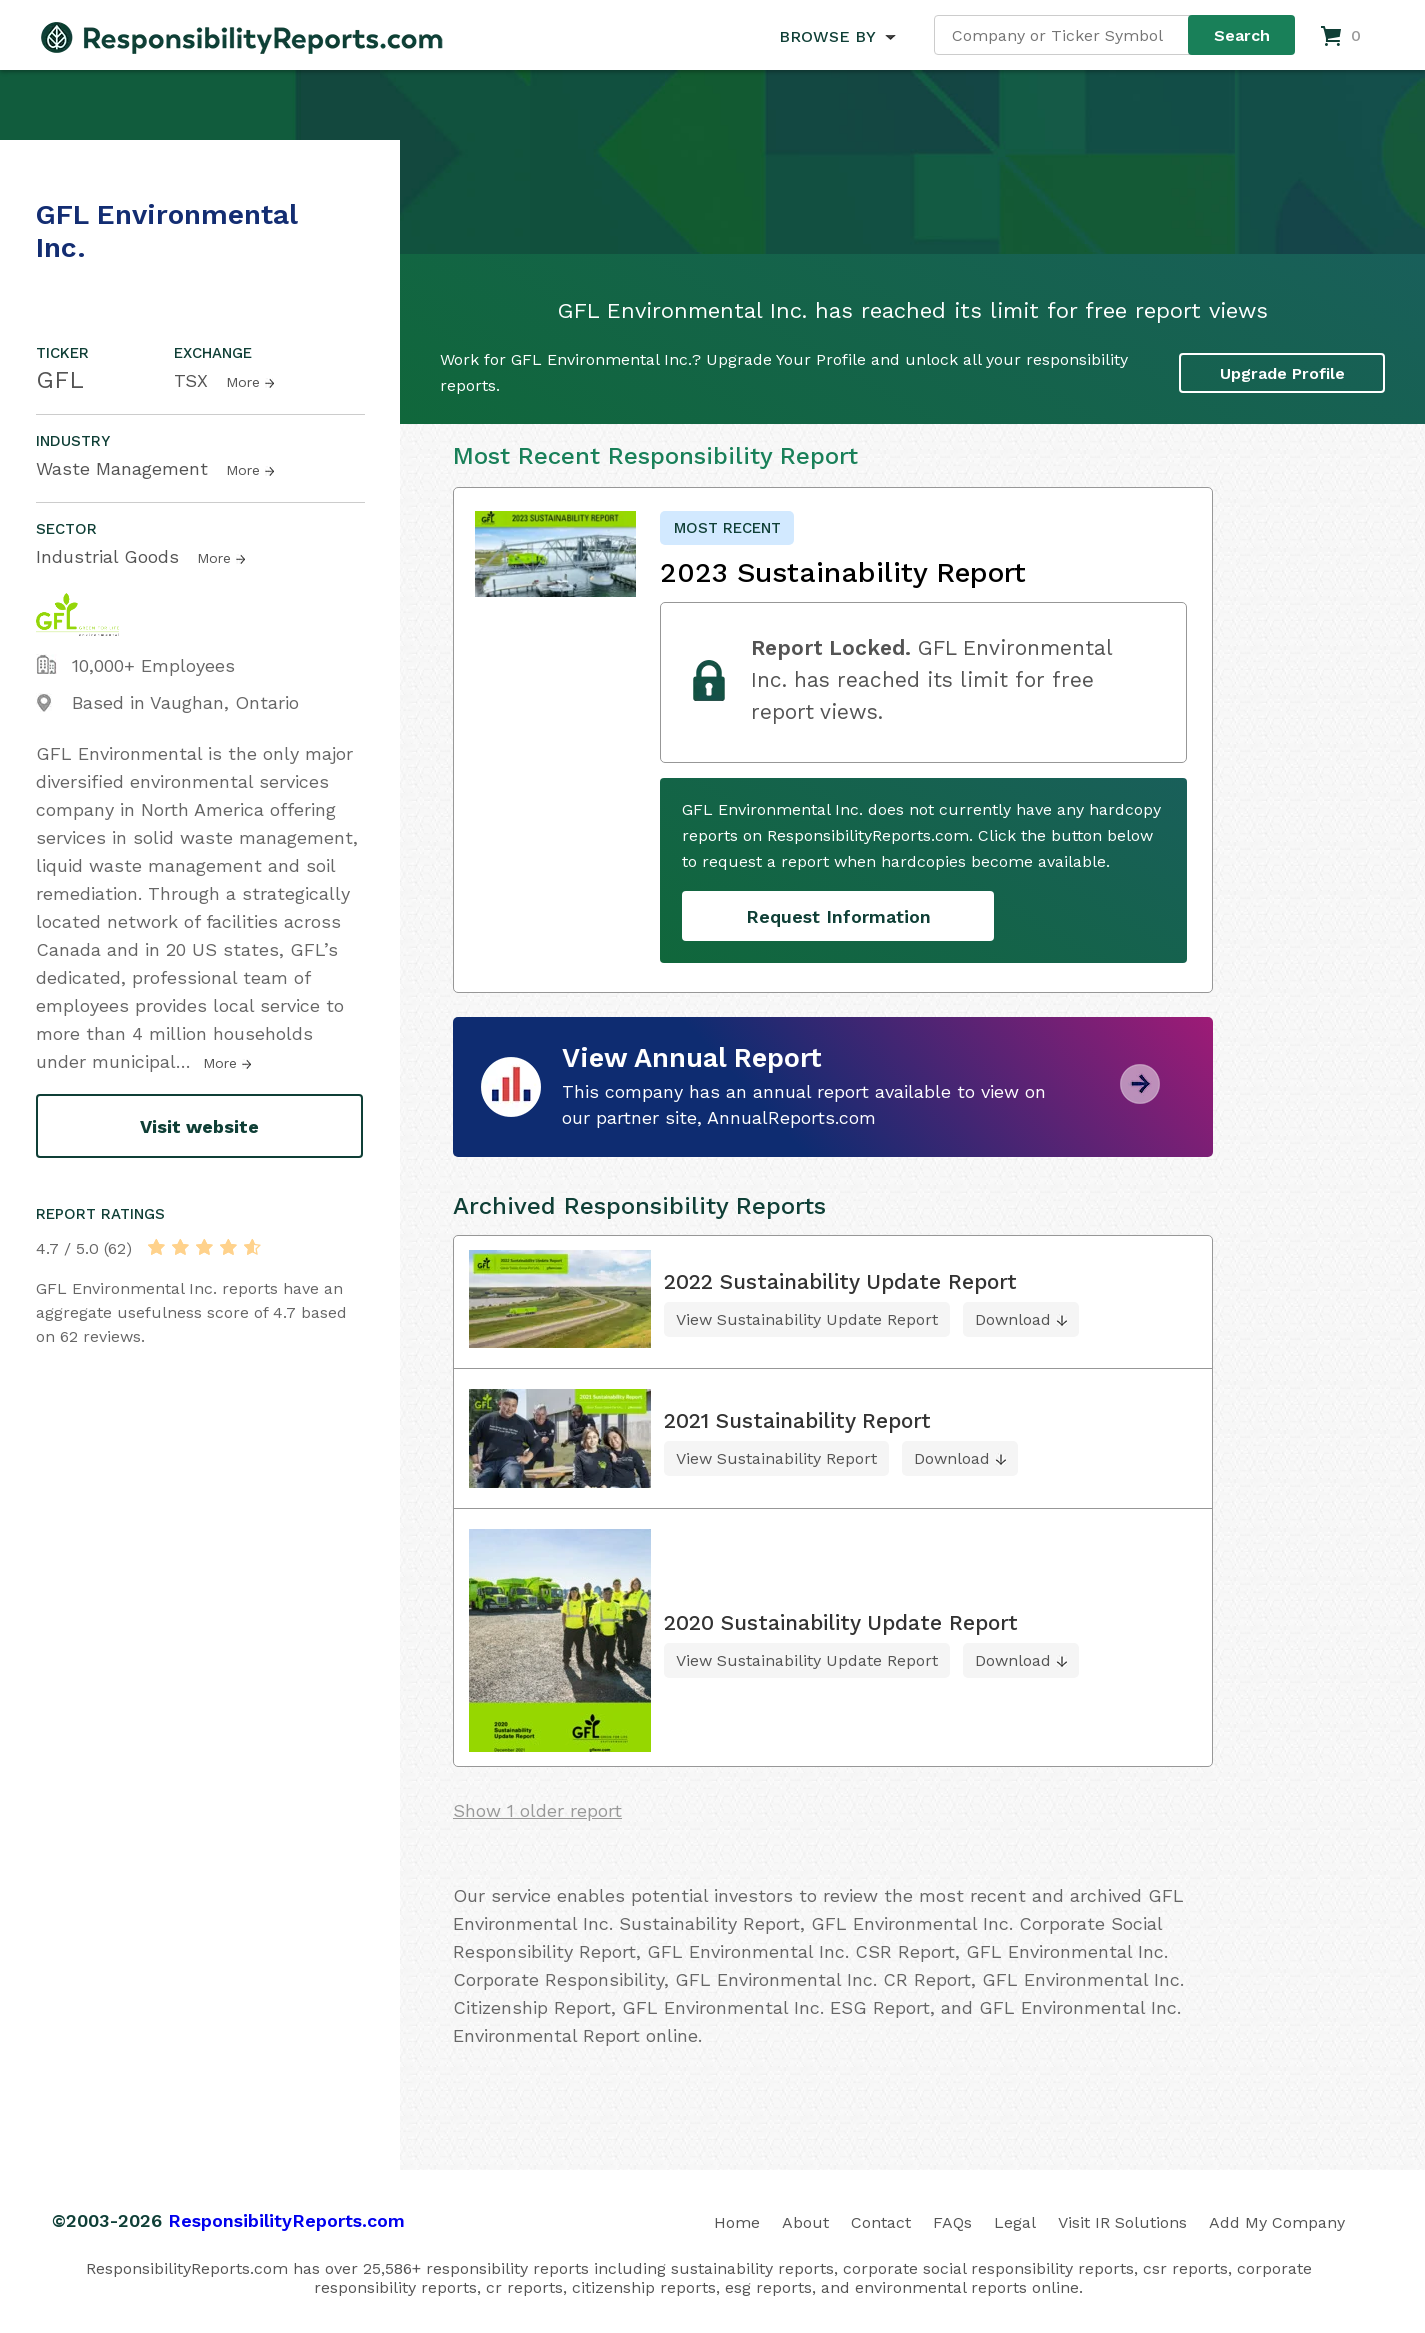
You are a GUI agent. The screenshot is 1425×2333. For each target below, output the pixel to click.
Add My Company (1277, 2222)
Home (737, 2222)
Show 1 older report (537, 1810)
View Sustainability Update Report (807, 1319)
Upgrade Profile (1282, 373)
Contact (881, 2222)
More (243, 382)
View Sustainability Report (776, 1458)
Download (1013, 1319)
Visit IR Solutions (1122, 2222)
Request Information (838, 916)
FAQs (952, 2222)
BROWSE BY (827, 36)
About (805, 2222)
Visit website (199, 1126)
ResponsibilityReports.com (286, 2220)
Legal (1015, 2222)
